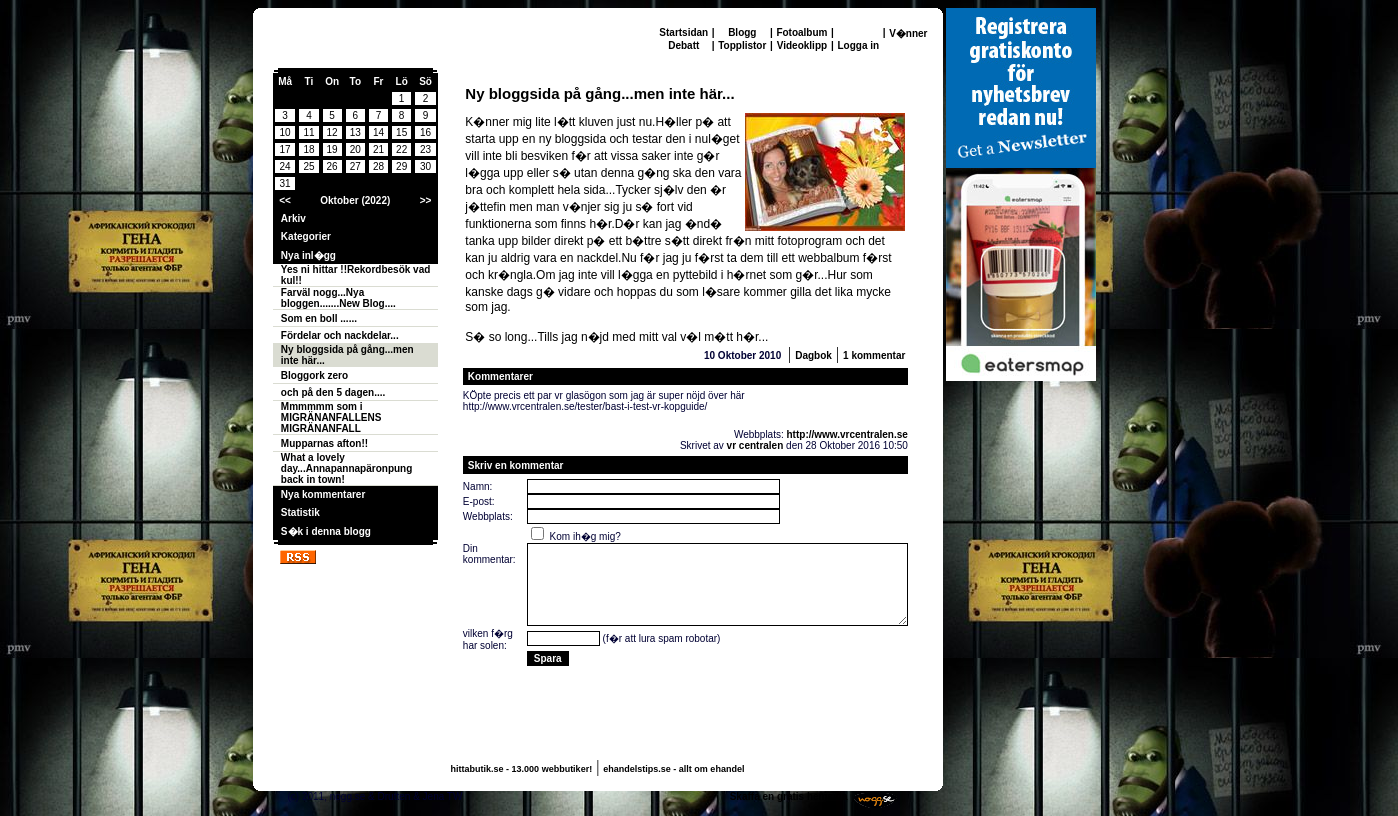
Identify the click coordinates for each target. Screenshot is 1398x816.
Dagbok (813, 355)
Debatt (683, 45)
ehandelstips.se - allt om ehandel (673, 769)
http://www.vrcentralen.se (847, 434)
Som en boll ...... (319, 318)
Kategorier (306, 236)
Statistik (300, 512)
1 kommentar (874, 355)
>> (426, 200)
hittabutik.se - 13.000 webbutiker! (522, 769)
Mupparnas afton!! (324, 443)
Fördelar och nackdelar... (340, 335)
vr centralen (755, 445)
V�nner (908, 33)
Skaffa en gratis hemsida (789, 796)
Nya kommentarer (323, 494)
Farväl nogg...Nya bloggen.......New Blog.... (338, 298)
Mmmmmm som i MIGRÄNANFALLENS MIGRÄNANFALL (331, 417)
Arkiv (293, 218)
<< (285, 200)
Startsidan (683, 32)
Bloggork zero (314, 375)
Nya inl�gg (308, 255)
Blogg (742, 32)
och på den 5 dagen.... (333, 392)
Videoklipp (802, 45)
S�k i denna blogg (326, 531)
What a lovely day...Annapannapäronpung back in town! (346, 468)
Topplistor (742, 45)
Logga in (858, 45)
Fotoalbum (801, 32)
